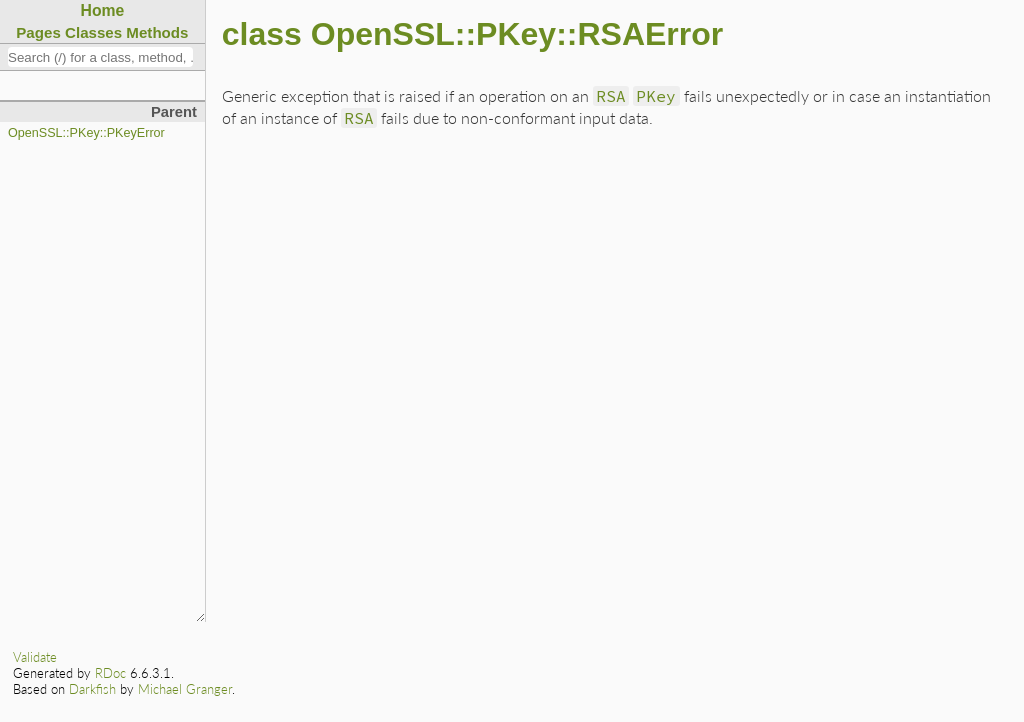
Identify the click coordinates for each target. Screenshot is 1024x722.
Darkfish (92, 689)
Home (103, 10)
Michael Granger (185, 689)
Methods (157, 32)
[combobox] (100, 57)
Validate (35, 657)
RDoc (110, 673)
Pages (38, 32)
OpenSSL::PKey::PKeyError (86, 133)
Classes (93, 32)
